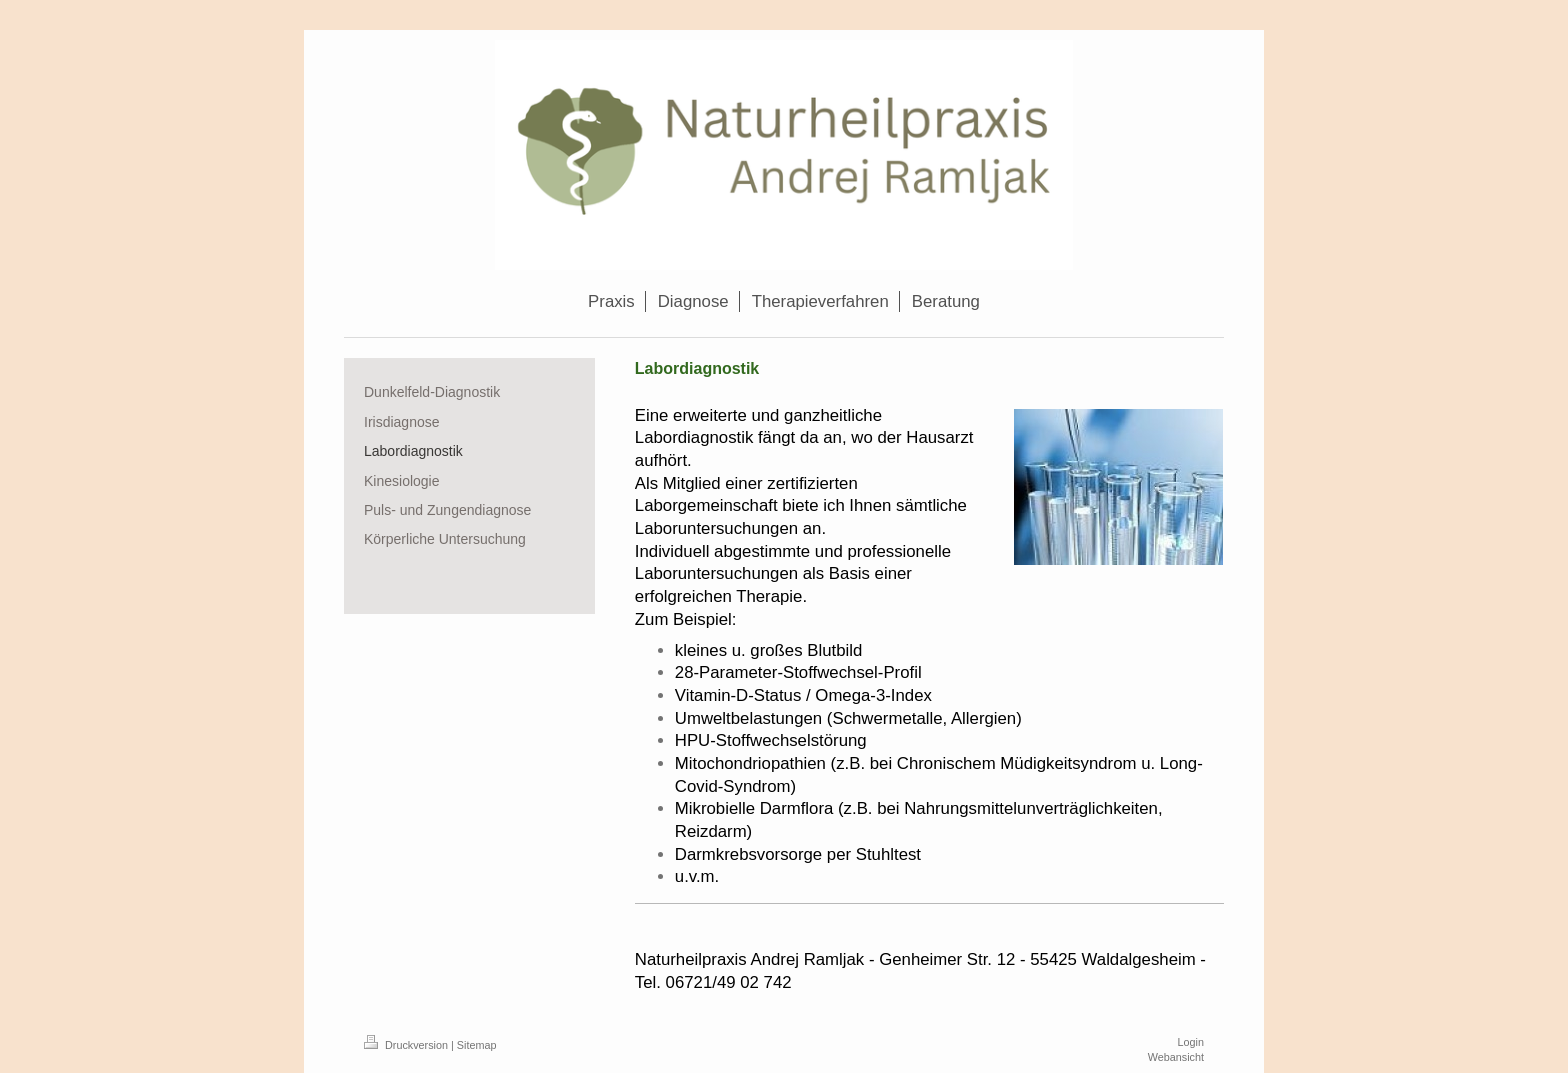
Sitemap (477, 1045)
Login (1191, 1042)
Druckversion (407, 1045)
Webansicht (1176, 1057)
